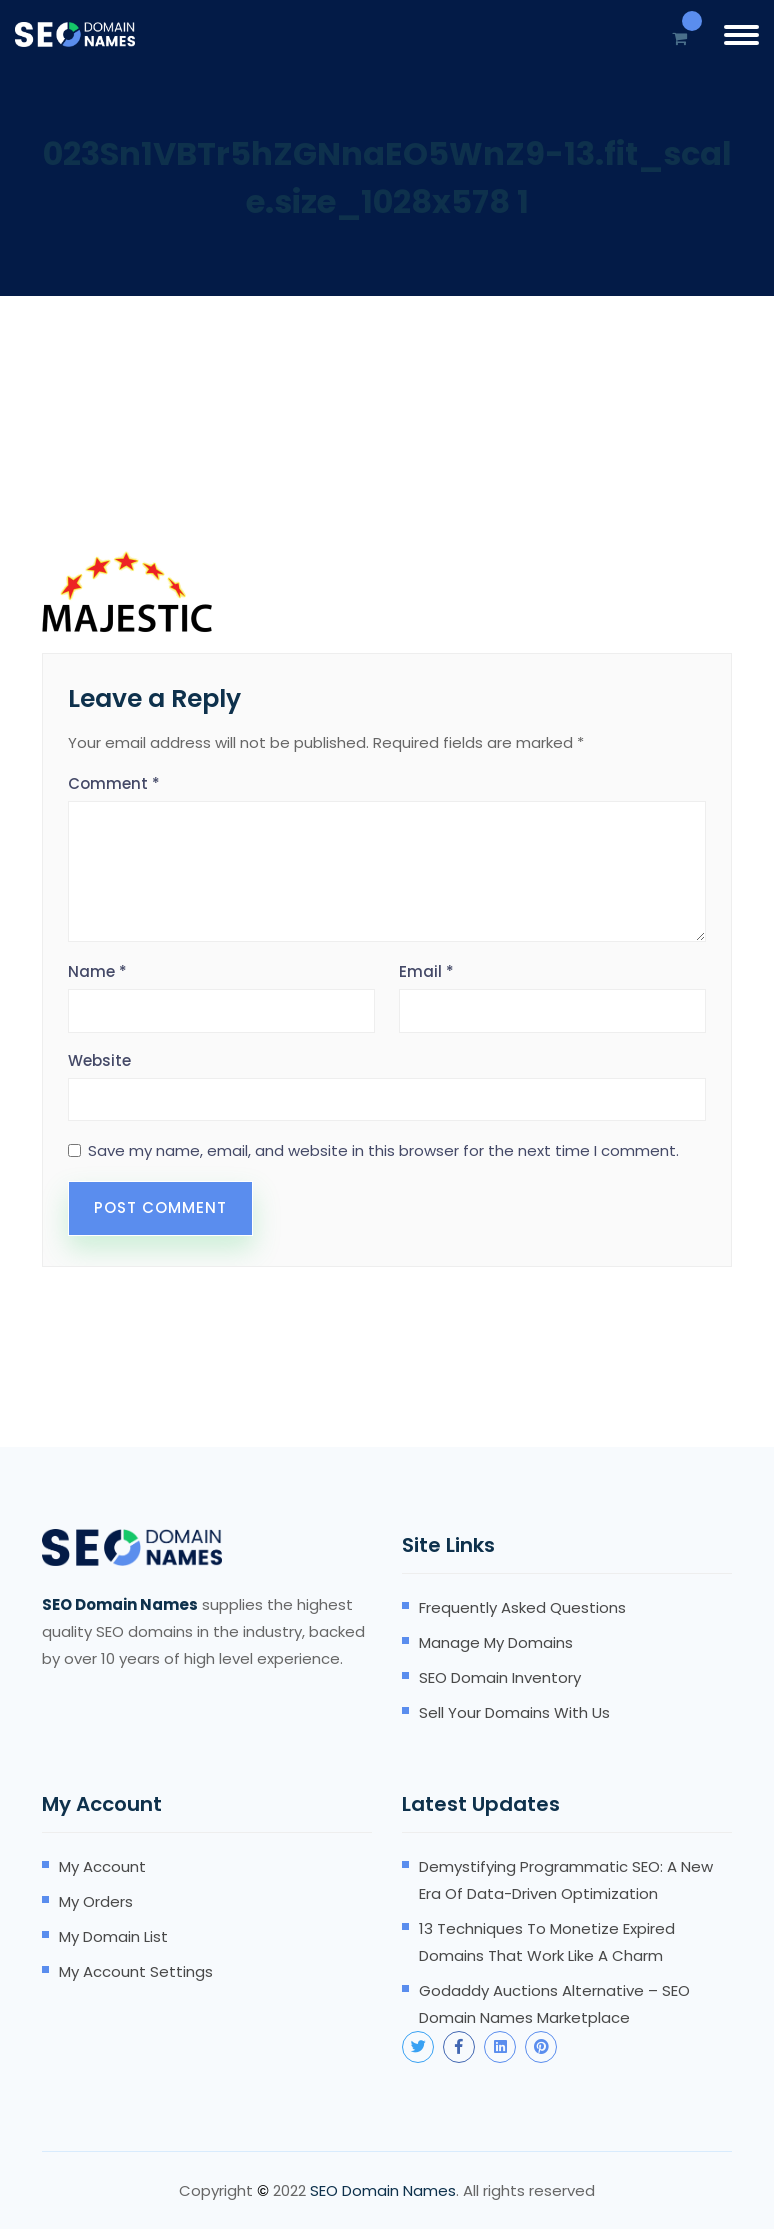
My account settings (136, 1971)
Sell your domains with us (514, 1712)
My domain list (113, 1936)
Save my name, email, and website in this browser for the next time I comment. (383, 1151)
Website (99, 1060)
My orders (96, 1901)
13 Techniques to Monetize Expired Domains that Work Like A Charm (547, 1942)
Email (426, 971)
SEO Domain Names (383, 2190)
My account (102, 1866)
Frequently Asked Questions (522, 1607)
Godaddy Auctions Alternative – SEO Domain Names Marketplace (554, 2004)
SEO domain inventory (500, 1677)
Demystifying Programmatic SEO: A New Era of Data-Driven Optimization (566, 1880)
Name (97, 971)
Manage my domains (496, 1642)
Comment (114, 783)
